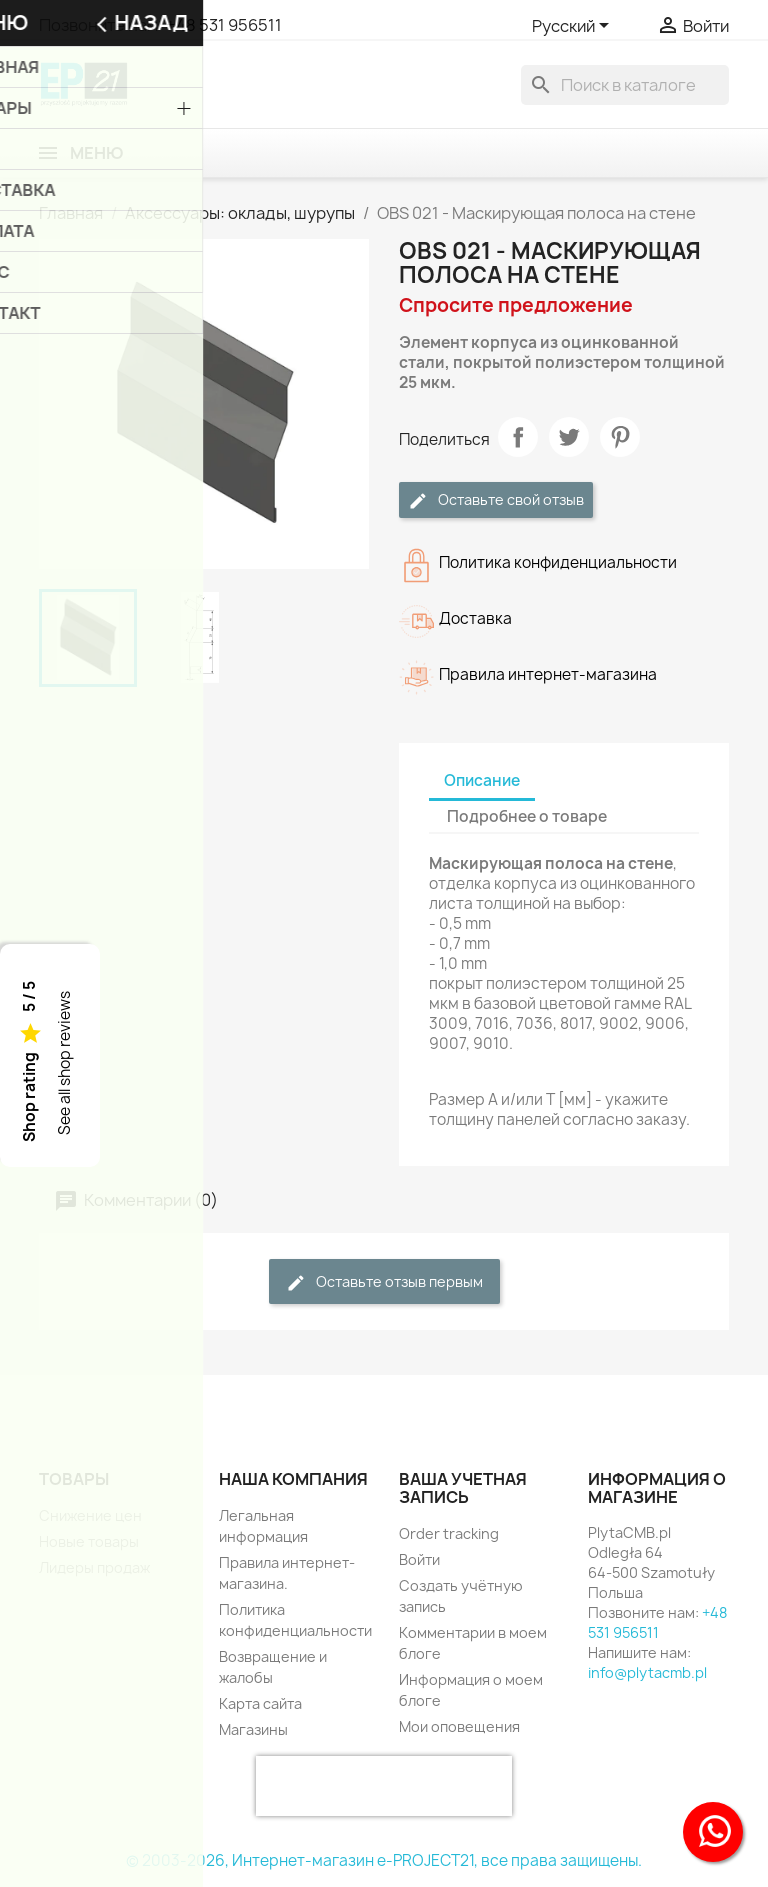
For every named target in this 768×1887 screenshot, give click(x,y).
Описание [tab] (482, 780)
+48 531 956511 (224, 25)
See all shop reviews (64, 1063)
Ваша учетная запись (463, 1488)
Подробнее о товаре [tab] (527, 816)
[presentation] (384, 1786)
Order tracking (449, 1533)
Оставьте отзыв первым (384, 1282)
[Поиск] (625, 85)
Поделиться (518, 437)
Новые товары (89, 1541)
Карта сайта (260, 1703)
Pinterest (620, 437)
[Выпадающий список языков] (574, 27)
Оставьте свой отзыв (496, 500)
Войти (419, 1559)
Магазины (253, 1729)
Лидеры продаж (94, 1567)
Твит (569, 437)
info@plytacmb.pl (647, 1672)
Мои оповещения (459, 1726)
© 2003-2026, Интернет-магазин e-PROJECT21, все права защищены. (384, 1860)
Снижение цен (90, 1515)
